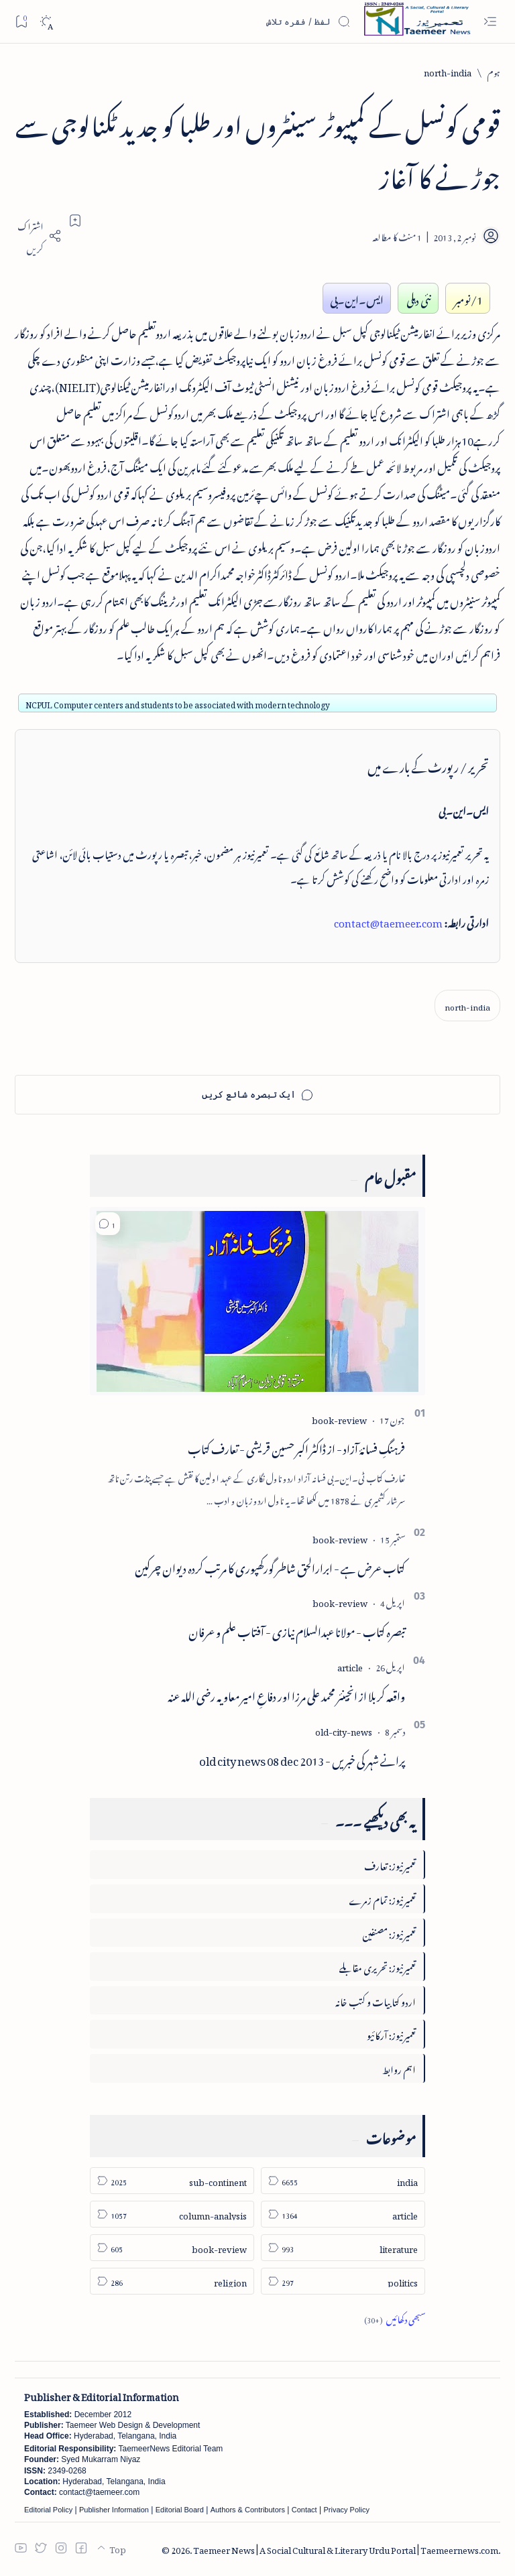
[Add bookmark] (75, 220)
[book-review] (339, 1418)
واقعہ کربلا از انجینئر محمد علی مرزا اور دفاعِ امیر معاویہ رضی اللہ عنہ (286, 1694)
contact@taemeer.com (388, 920)
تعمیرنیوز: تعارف (390, 1864)
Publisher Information (114, 2510)
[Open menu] (490, 22)
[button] (107, 1223)
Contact (304, 2510)
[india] (343, 2180)
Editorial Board (180, 2510)
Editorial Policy (48, 2510)
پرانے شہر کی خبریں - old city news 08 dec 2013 (302, 1758)
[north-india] (447, 71)
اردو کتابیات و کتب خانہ (375, 2000)
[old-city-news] (343, 1730)
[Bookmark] (21, 21)
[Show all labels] (394, 2317)
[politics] (343, 2281)
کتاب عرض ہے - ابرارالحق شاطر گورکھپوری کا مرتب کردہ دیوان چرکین (270, 1566)
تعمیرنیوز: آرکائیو (391, 2033)
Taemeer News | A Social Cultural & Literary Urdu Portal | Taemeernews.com (345, 2548)
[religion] (172, 2281)
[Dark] (46, 22)
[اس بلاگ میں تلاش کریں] (250, 21)
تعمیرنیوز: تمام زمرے (382, 1898)
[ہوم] (494, 71)
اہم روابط (399, 2067)
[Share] (38, 236)
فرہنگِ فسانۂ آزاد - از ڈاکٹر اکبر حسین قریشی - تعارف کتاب (296, 1447)
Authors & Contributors (248, 2510)
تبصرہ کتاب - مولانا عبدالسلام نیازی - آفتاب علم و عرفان (296, 1630)
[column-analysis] (172, 2214)
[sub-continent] (172, 2180)
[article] (350, 1665)
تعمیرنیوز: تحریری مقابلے (377, 1966)
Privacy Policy (346, 2510)
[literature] (343, 2247)
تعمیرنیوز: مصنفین (389, 1932)
